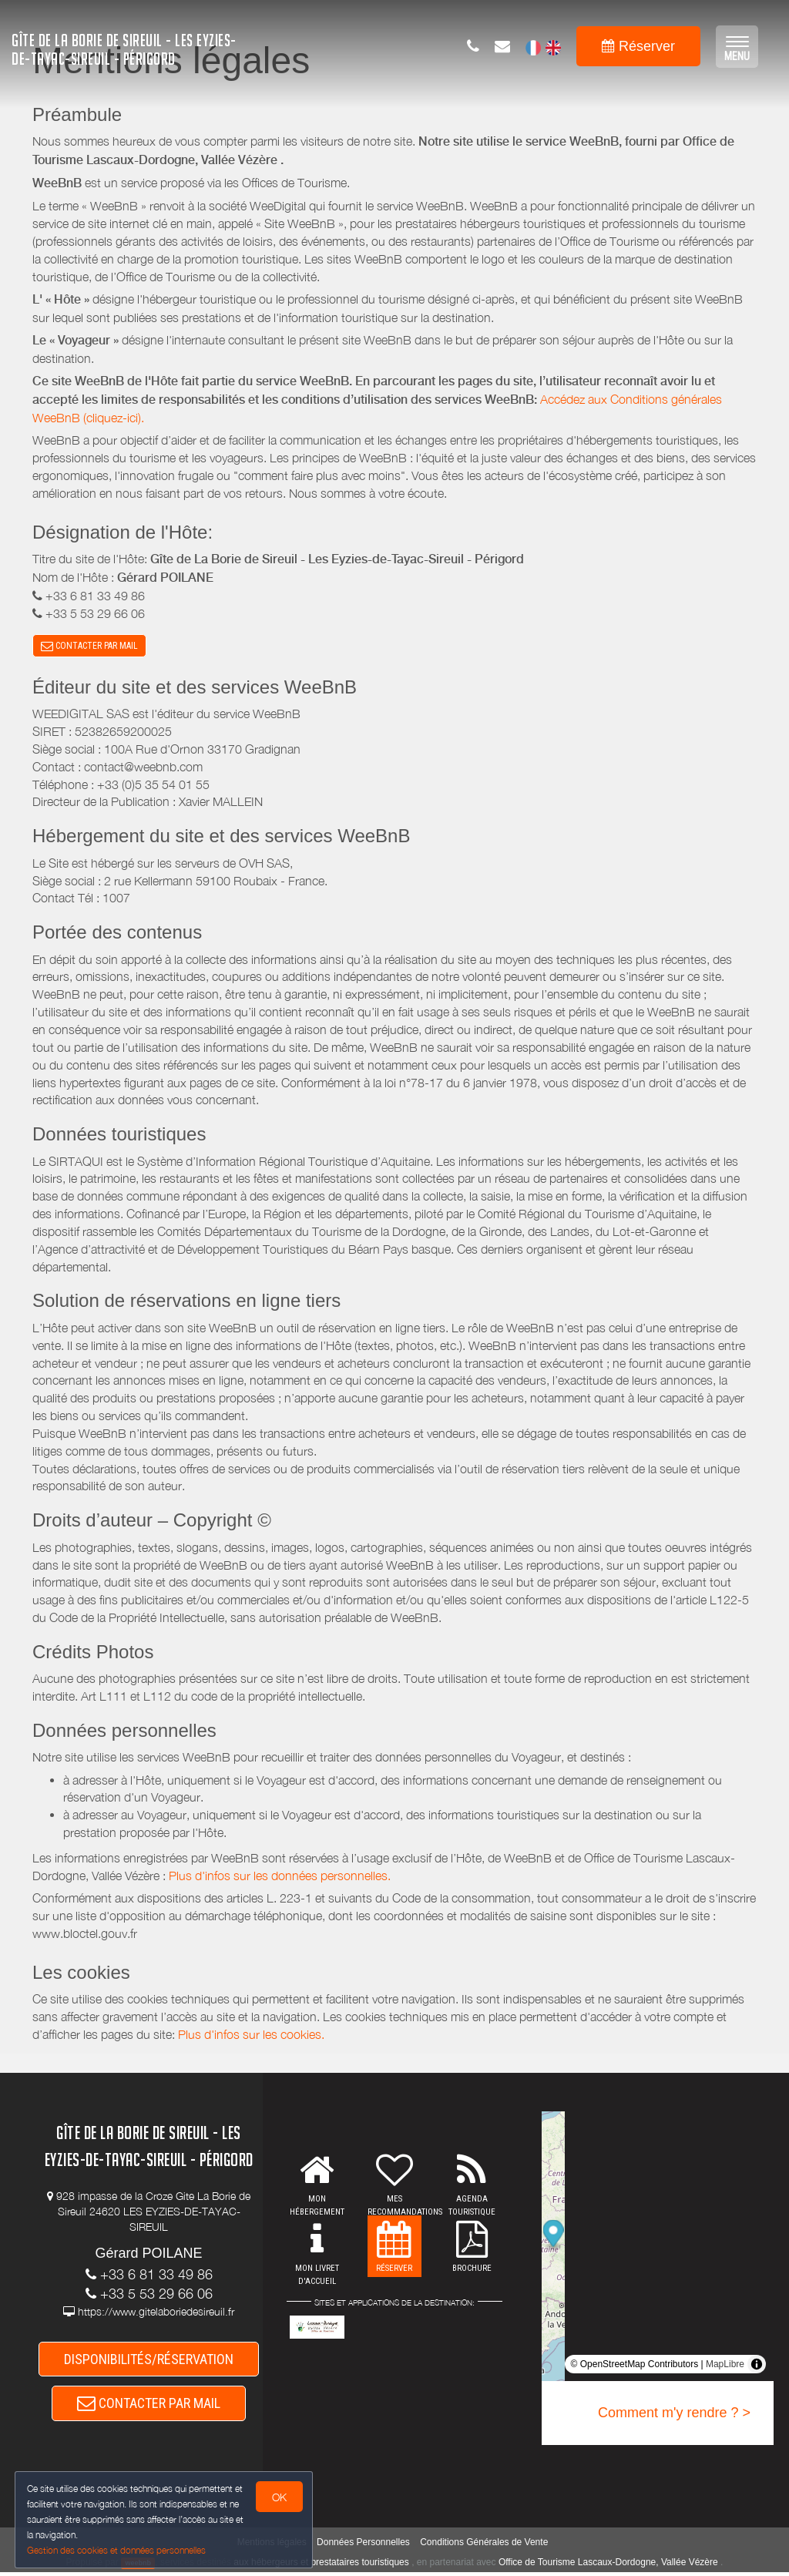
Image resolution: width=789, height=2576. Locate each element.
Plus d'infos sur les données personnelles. (280, 1876)
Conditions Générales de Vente (484, 2545)
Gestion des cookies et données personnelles (117, 2550)
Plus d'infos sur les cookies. (251, 2036)
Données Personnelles (363, 2545)
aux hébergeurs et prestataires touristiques (320, 2565)
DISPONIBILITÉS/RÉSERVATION (148, 2361)
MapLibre (725, 2365)
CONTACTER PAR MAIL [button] (89, 646)
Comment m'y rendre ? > (674, 2414)
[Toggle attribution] (756, 2365)
